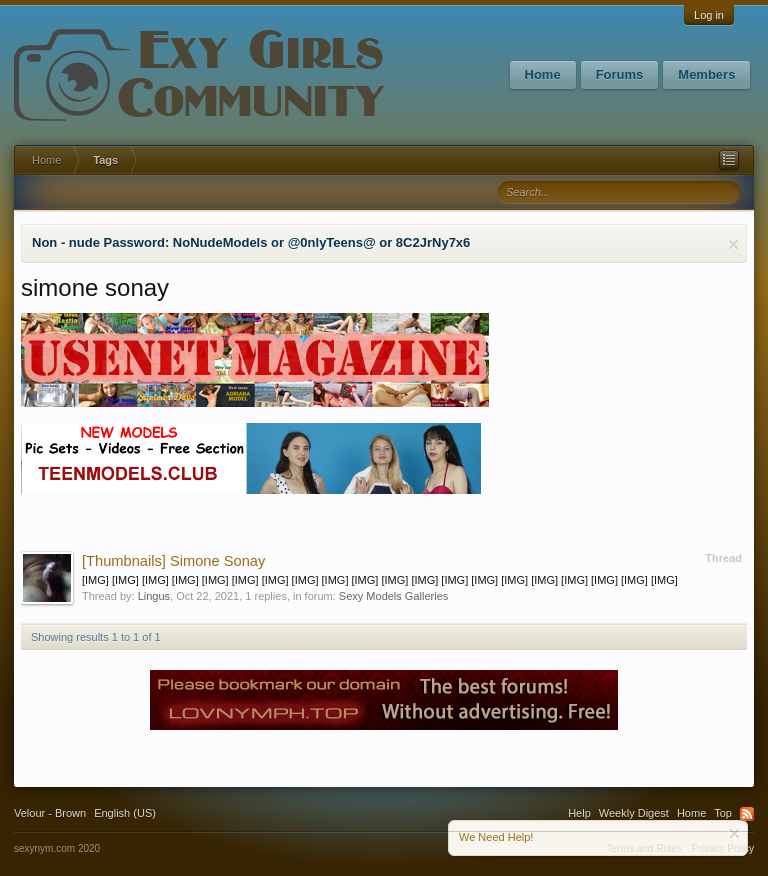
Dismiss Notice (733, 244)
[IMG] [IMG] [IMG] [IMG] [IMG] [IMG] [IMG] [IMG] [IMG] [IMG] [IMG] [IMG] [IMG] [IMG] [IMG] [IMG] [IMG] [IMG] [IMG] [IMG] (380, 580)
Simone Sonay (173, 561)
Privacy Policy (723, 848)
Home (543, 74)
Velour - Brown (50, 813)
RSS (747, 814)
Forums (620, 74)
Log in (709, 15)
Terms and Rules (644, 848)
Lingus (154, 596)
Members (706, 74)
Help (579, 813)
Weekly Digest (634, 813)
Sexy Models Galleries (393, 596)
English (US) (125, 813)
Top (723, 813)
